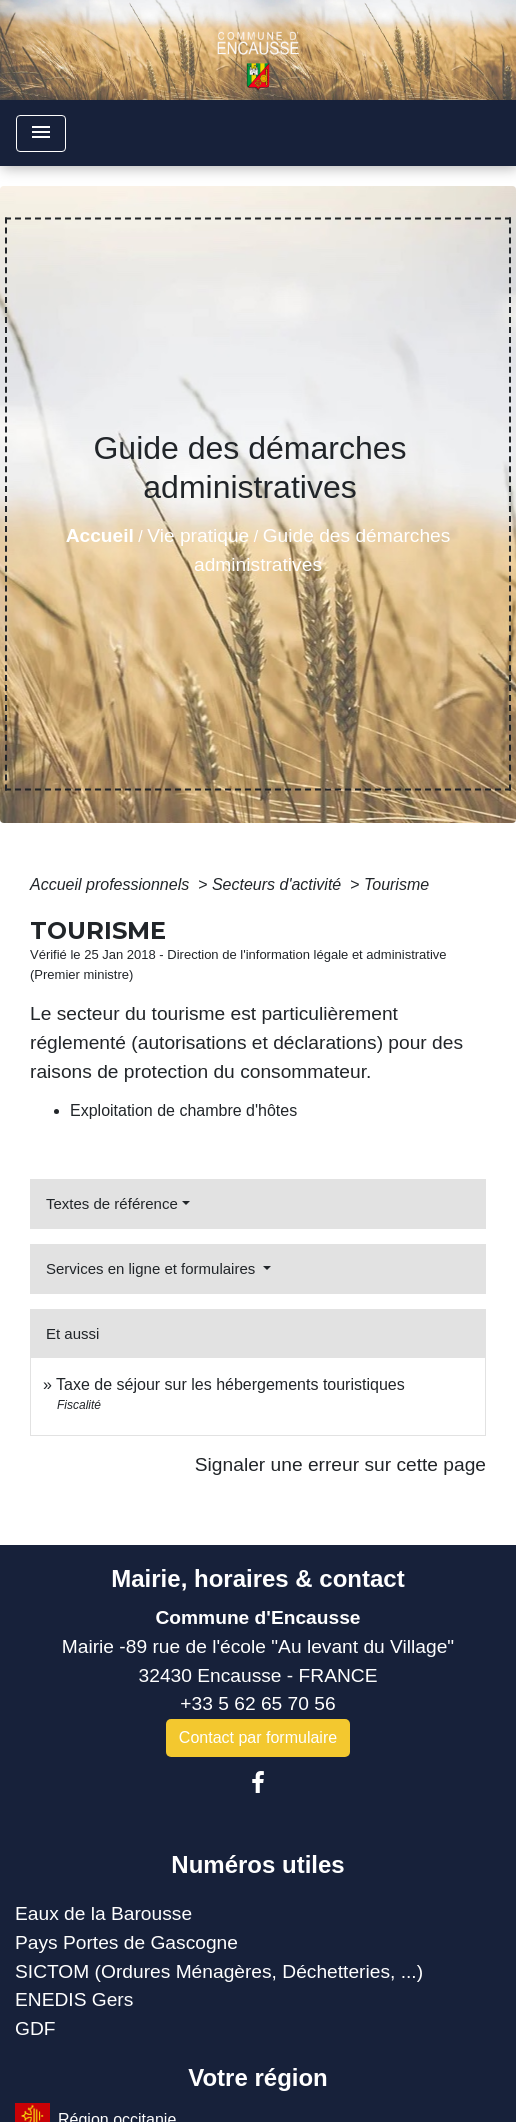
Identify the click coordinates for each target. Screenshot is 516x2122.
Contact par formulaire (258, 1737)
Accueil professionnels (112, 884)
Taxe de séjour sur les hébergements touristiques (230, 1384)
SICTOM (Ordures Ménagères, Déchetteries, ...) (219, 1971)
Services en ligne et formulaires (152, 1268)
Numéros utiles (257, 1864)
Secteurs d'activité (279, 884)
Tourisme (396, 884)
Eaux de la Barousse (103, 1913)
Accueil (100, 535)
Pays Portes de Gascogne (126, 1942)
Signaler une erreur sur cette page (340, 1464)
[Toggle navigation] (41, 133)
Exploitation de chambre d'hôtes (183, 1110)
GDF (35, 2028)
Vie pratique (198, 535)
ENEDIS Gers (74, 1999)
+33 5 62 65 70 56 (257, 1703)
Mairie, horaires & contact (257, 1578)
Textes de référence (112, 1203)
